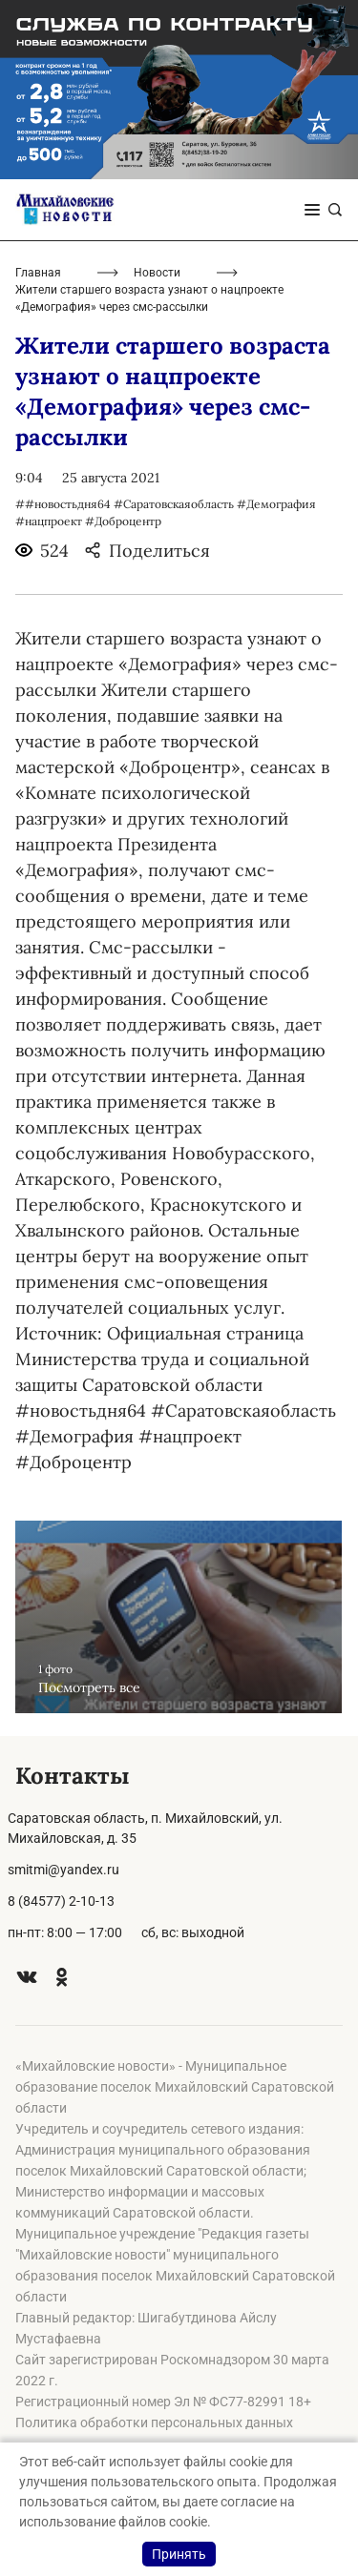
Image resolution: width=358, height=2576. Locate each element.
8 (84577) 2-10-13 (61, 1901)
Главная (38, 272)
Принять (179, 2554)
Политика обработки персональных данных (154, 2422)
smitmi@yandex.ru (63, 1869)
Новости (157, 272)
